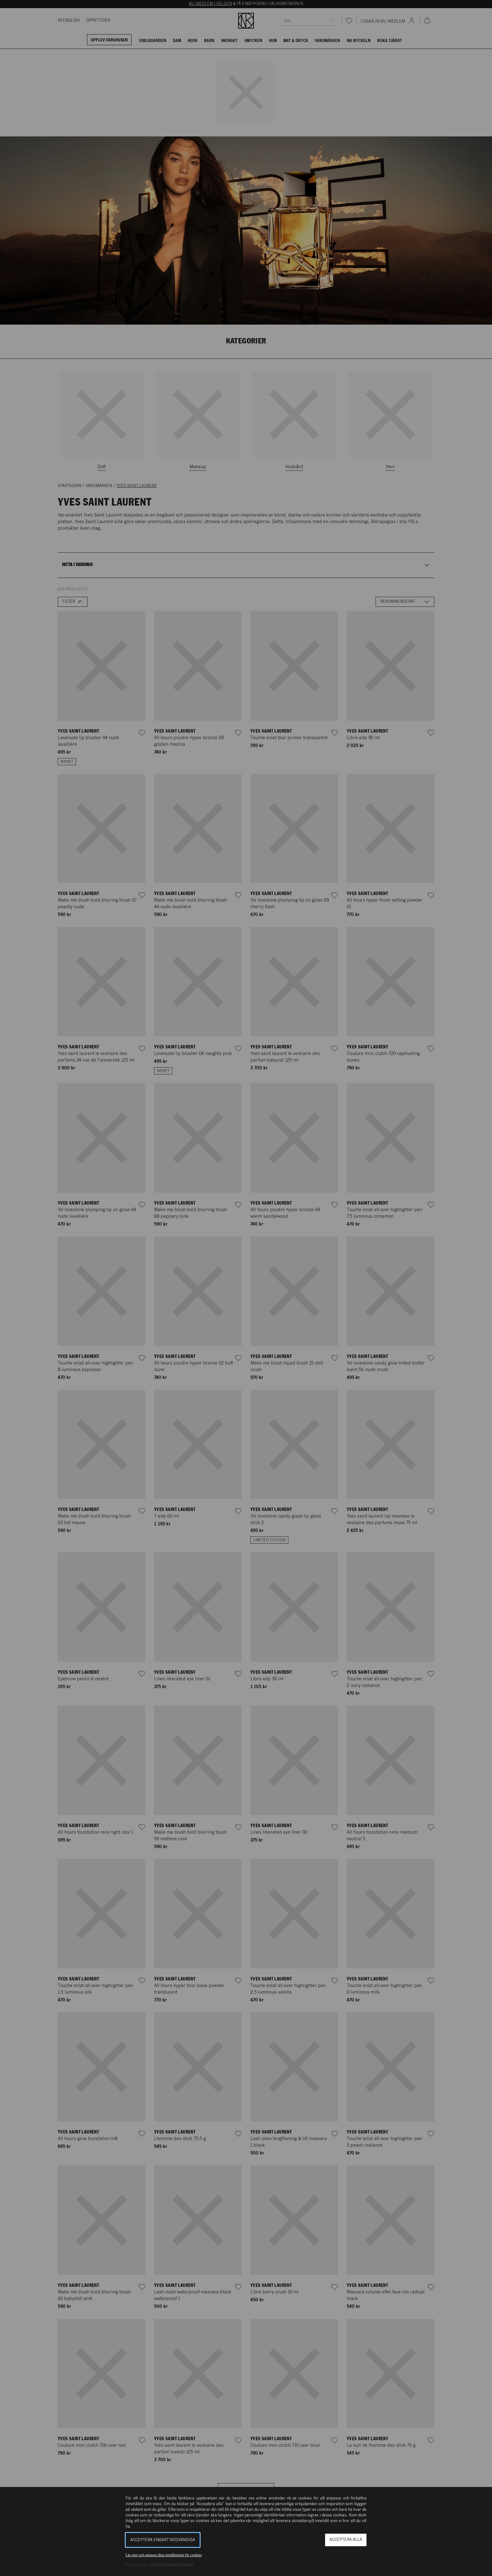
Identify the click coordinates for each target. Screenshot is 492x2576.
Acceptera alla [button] (345, 2540)
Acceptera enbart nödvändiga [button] (162, 2540)
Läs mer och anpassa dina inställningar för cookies (164, 2555)
